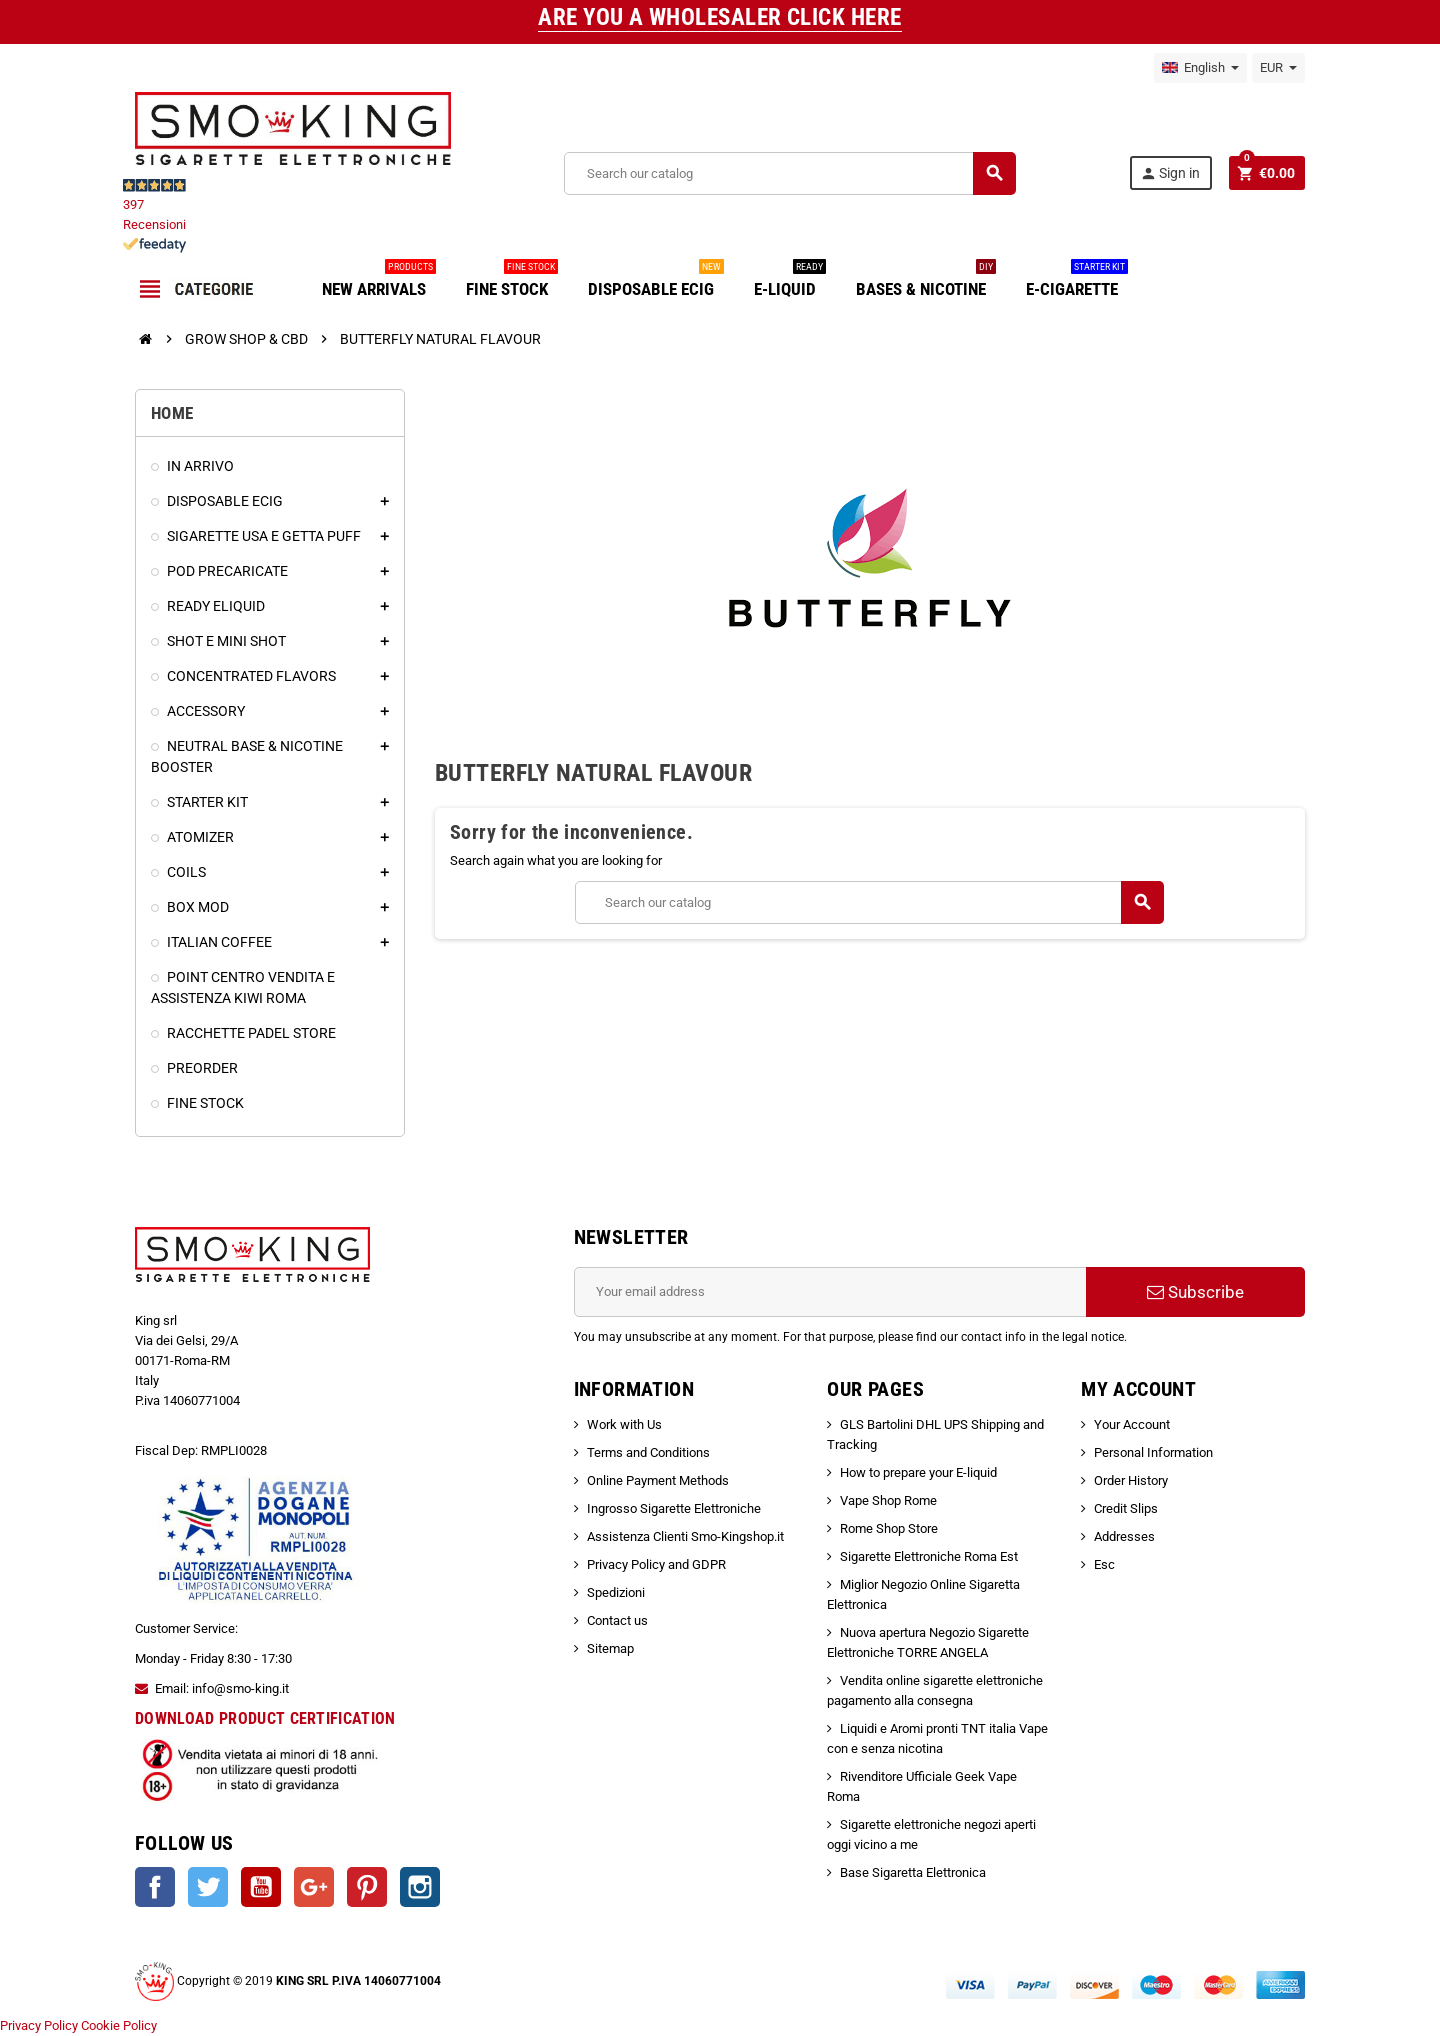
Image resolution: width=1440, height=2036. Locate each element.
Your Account (1132, 1424)
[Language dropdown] (1200, 68)
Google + (314, 1887)
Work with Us (624, 1424)
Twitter (208, 1887)
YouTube (261, 1887)
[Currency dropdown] (1278, 68)
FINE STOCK (512, 281)
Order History (1131, 1480)
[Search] (789, 173)
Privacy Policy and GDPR (656, 1564)
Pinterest (367, 1887)
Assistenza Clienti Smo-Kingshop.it (685, 1536)
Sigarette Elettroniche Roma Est (929, 1556)
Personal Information (1153, 1452)
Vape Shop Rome (888, 1500)
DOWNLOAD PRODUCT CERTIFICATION (265, 1718)
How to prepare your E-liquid (918, 1472)
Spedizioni (616, 1592)
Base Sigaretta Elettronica (913, 1872)
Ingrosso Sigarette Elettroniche (674, 1508)
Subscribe (1195, 1292)
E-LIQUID (790, 281)
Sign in (1170, 173)
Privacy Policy (39, 2025)
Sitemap (610, 1648)
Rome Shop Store (889, 1528)
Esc (1104, 1564)
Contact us (617, 1620)
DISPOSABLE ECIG (656, 281)
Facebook (155, 1887)
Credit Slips (1126, 1508)
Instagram (420, 1887)
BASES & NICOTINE (926, 281)
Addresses (1124, 1536)
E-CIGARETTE (1077, 281)
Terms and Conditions (648, 1452)
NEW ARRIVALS (379, 281)
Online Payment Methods (658, 1480)
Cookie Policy (119, 2025)
